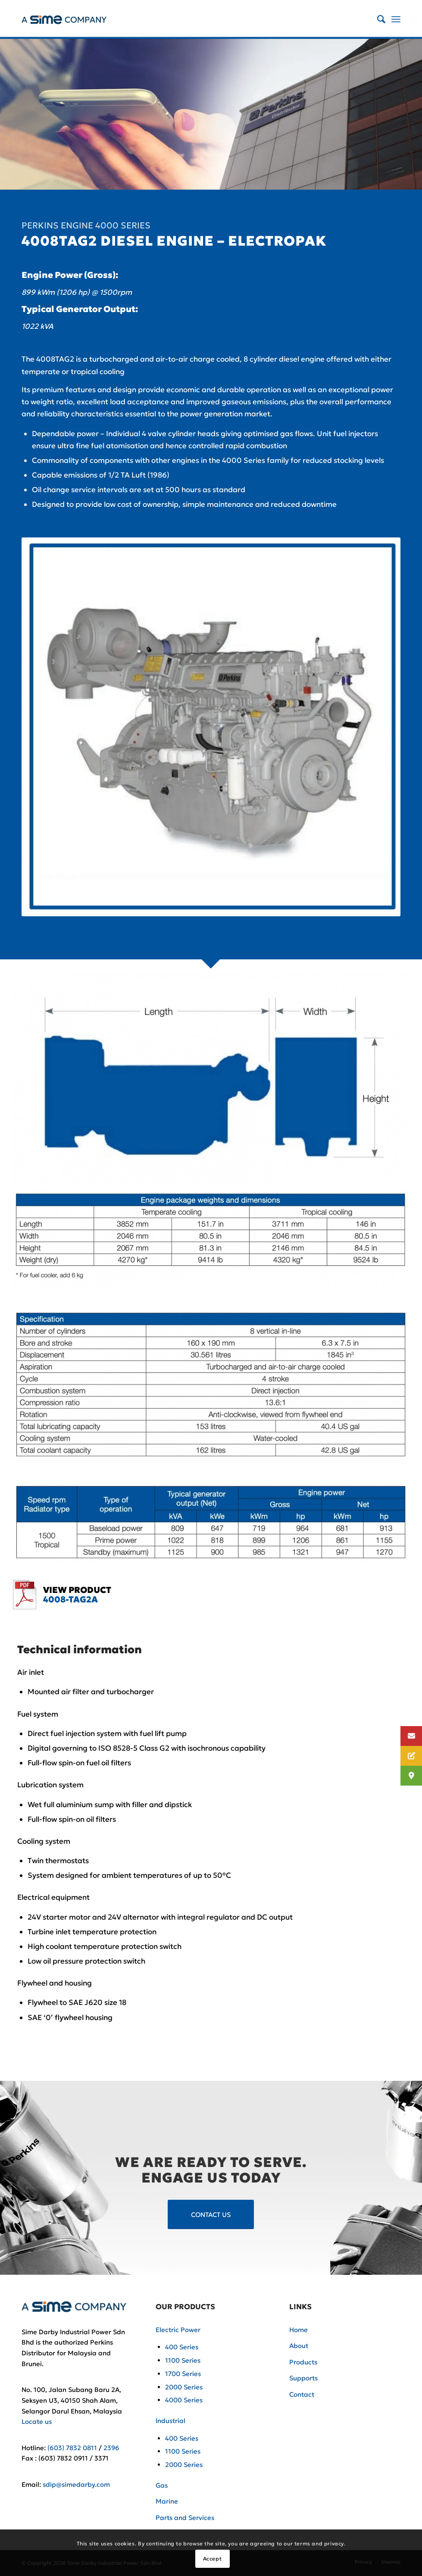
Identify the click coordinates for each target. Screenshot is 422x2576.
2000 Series (184, 2387)
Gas (162, 2485)
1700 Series (183, 2374)
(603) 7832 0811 (72, 2448)
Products (303, 2362)
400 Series (181, 2347)
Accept (212, 2558)
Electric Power (178, 2330)
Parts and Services (185, 2518)
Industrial (170, 2421)
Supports (303, 2378)
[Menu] (395, 19)
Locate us (37, 2421)
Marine (167, 2501)
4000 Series (184, 2400)
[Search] (377, 19)
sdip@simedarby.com (76, 2484)
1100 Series (182, 2360)
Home (298, 2330)
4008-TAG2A (70, 1599)
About (298, 2346)
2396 (111, 2448)
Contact (301, 2394)
